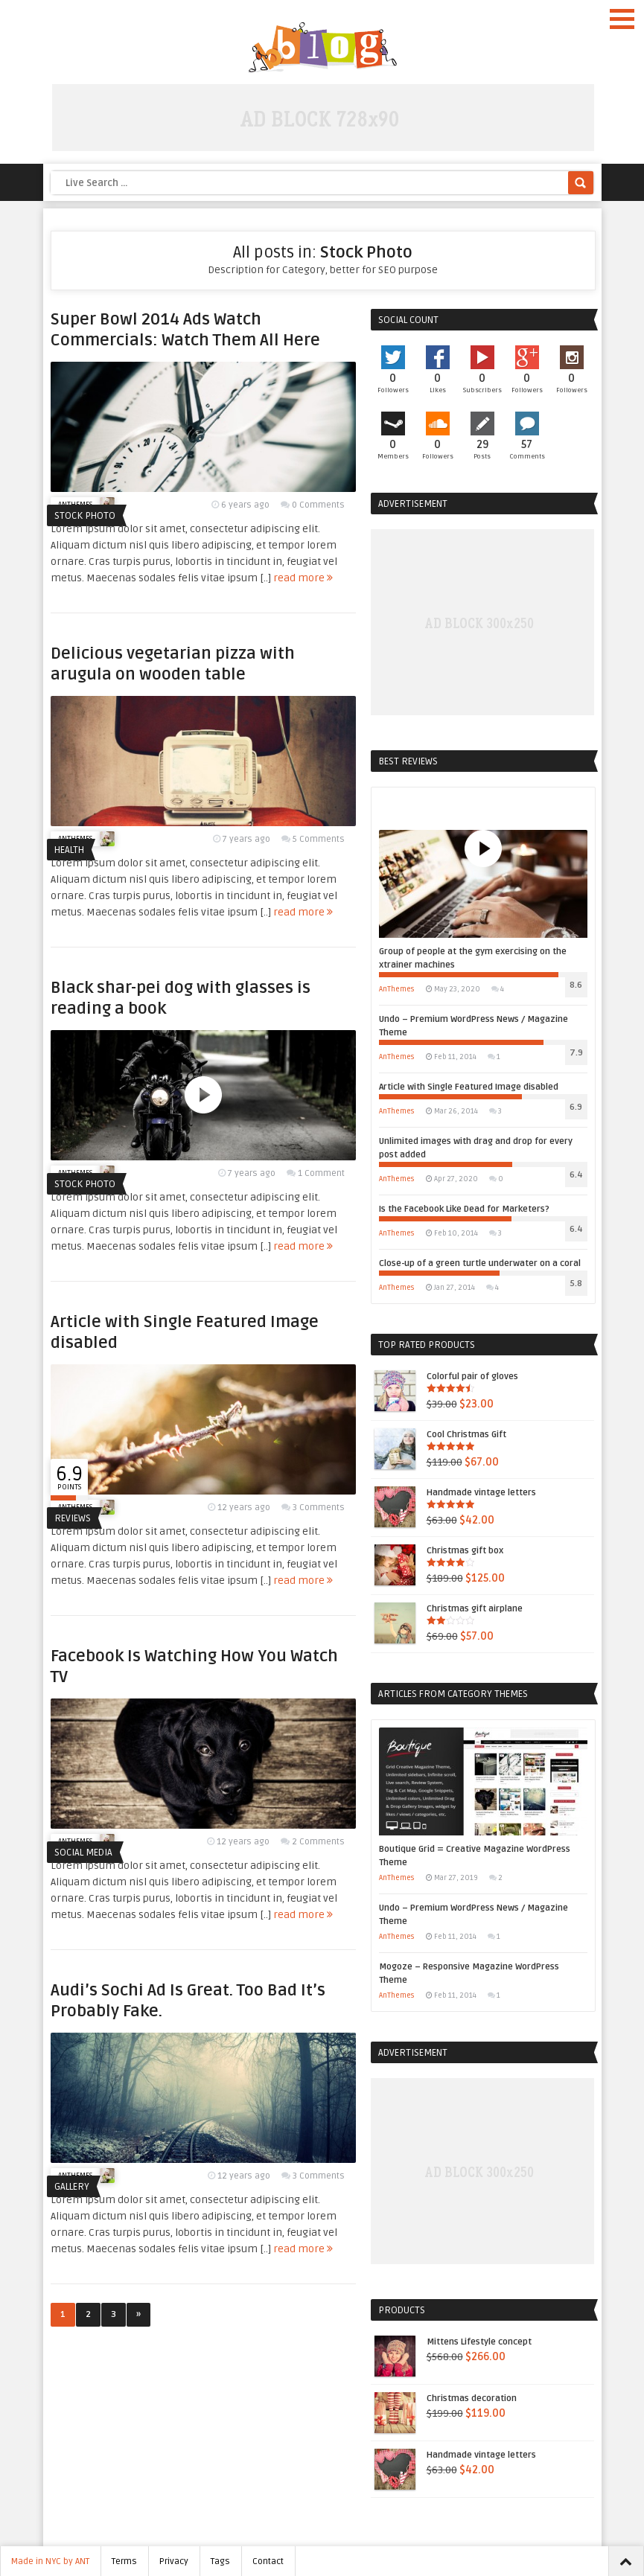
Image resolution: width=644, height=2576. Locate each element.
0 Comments (318, 505)
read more (303, 578)
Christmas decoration (445, 2399)
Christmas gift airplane (448, 1609)
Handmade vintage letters (455, 1493)
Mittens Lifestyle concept (453, 2342)
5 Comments (319, 839)
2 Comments (318, 1841)
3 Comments (319, 1507)
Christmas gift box (438, 1551)
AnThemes (397, 989)
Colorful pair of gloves (446, 1377)
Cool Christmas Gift (440, 1435)
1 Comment (321, 1173)
